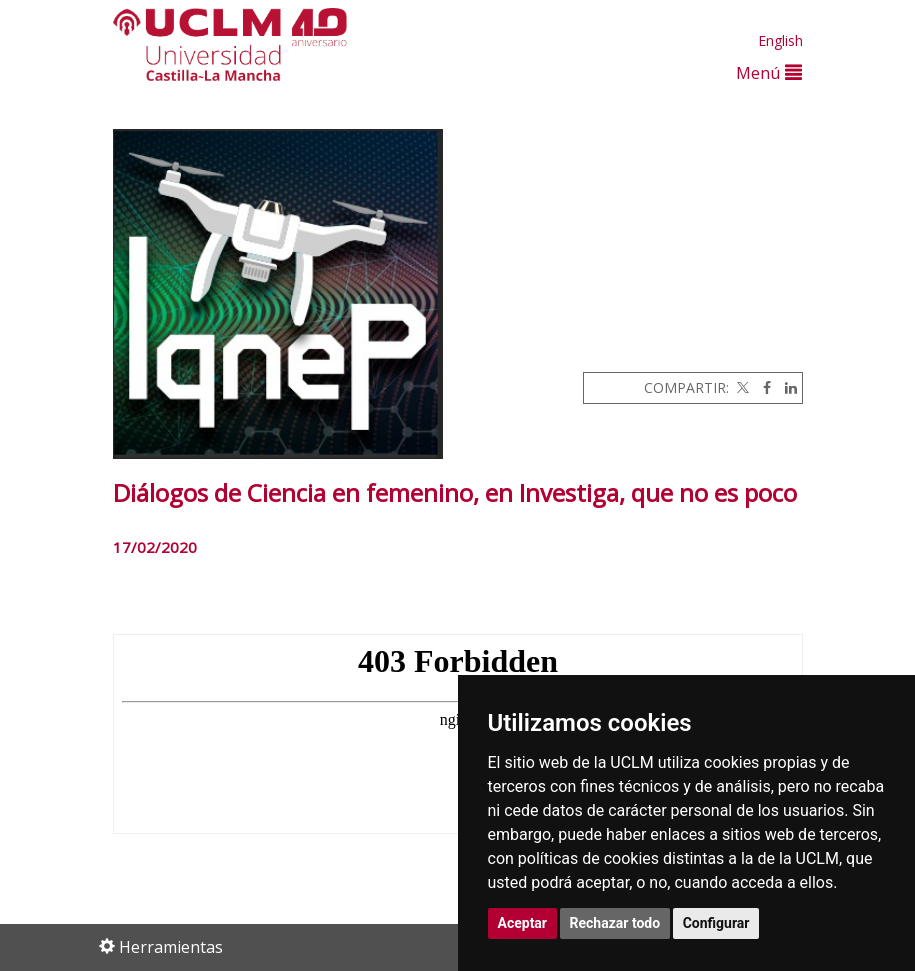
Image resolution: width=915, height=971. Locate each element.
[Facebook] (762, 387)
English (780, 40)
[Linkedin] (786, 387)
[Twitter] (741, 387)
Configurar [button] (716, 923)
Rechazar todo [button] (615, 923)
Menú (769, 72)
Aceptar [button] (523, 923)
